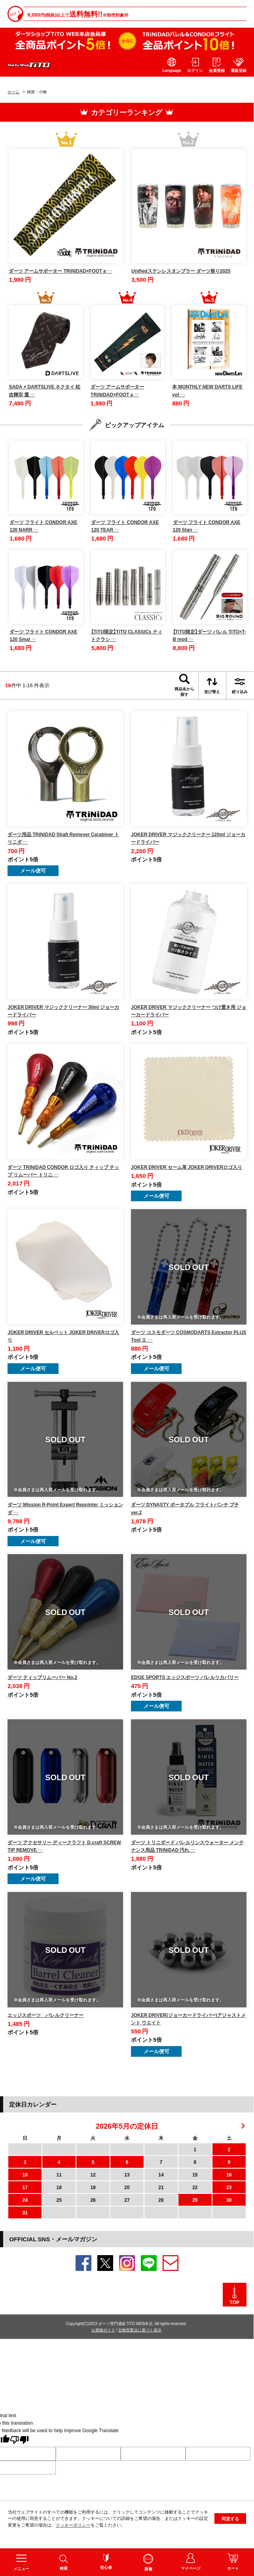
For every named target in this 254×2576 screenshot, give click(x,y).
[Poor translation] (19, 2440)
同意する (230, 2530)
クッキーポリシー (73, 2537)
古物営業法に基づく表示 (139, 2330)
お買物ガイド (103, 2330)
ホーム (13, 91)
